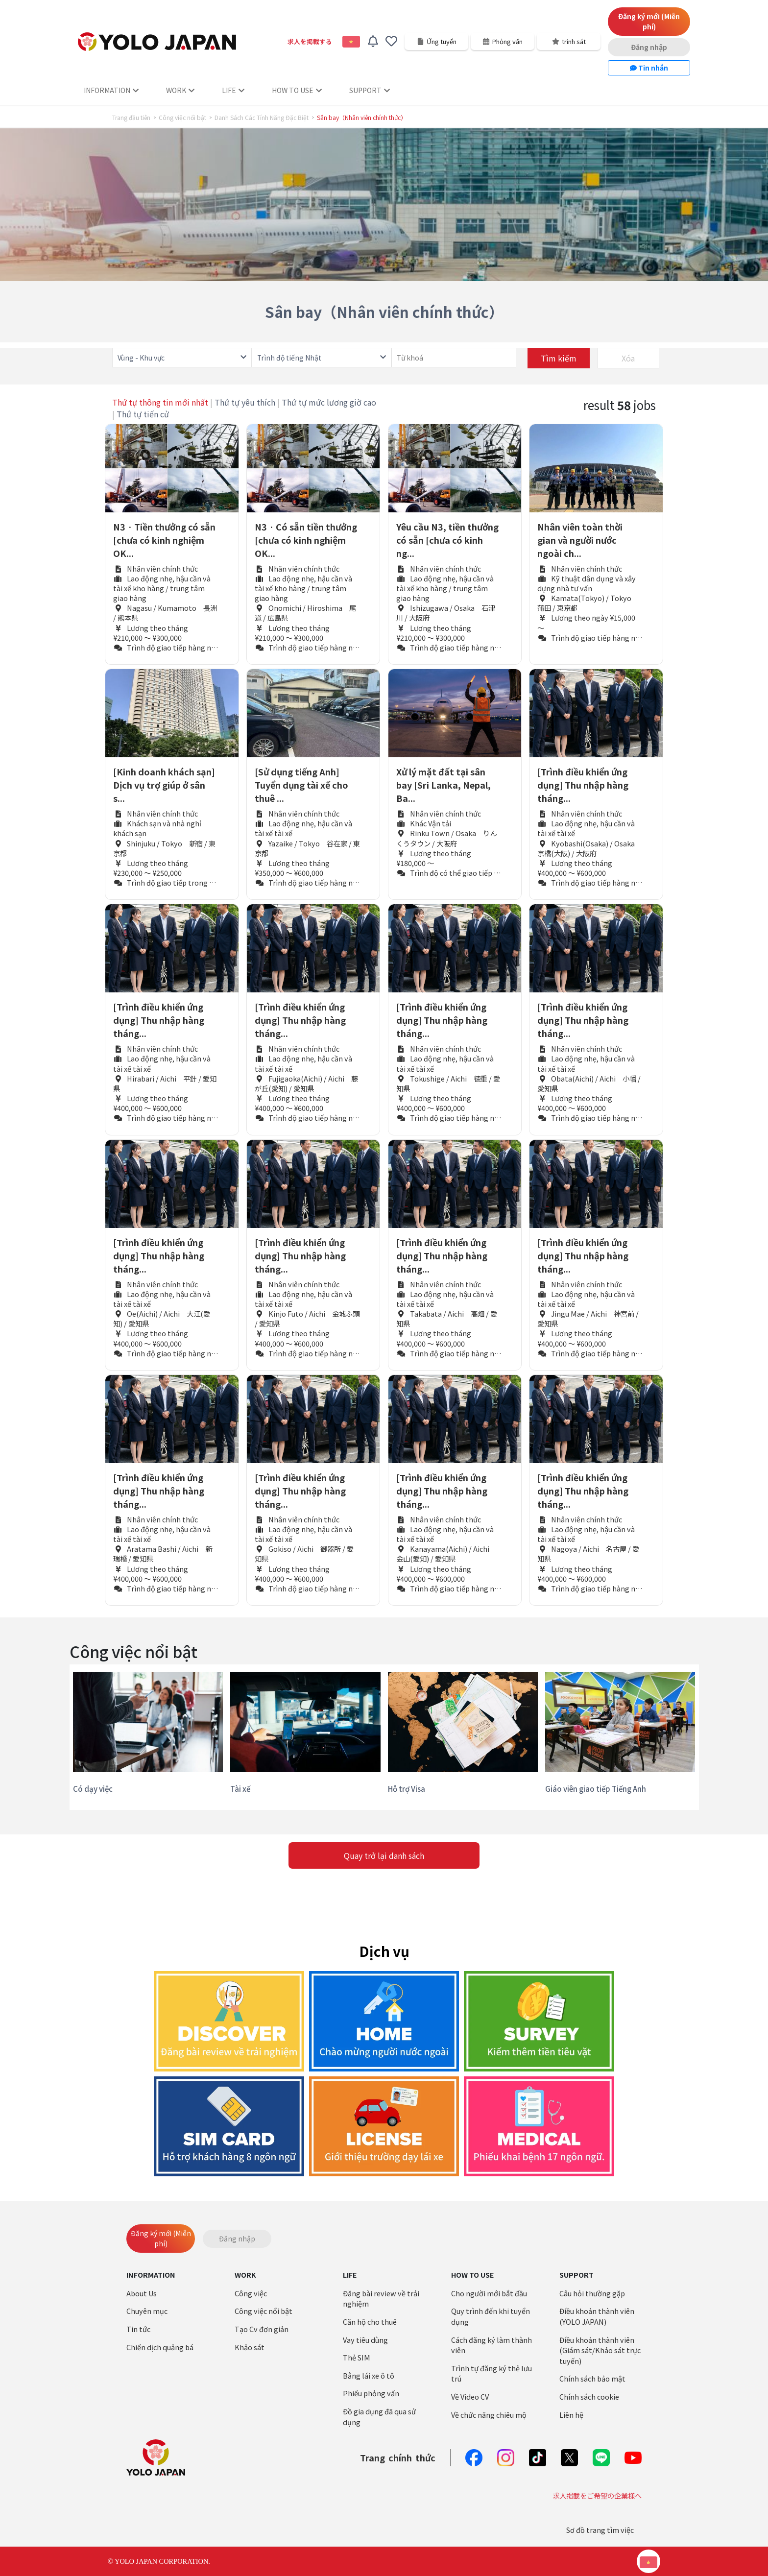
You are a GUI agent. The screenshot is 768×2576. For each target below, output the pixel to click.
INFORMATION (111, 90)
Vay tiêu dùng (365, 2340)
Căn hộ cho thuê (370, 2321)
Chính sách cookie (589, 2396)
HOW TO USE (297, 90)
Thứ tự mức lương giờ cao (329, 402)
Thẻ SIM (356, 2357)
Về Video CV (470, 2396)
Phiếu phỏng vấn (371, 2393)
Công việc (251, 2293)
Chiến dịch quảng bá (159, 2347)
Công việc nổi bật (182, 117)
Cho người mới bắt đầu (489, 2293)
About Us (141, 2293)
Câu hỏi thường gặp (592, 2293)
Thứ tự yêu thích (245, 402)
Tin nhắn (649, 67)
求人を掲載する (310, 41)
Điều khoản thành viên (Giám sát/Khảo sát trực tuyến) (600, 2350)
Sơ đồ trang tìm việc (600, 2530)
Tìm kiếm (558, 358)
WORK (180, 90)
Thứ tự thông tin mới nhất (160, 402)
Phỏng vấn (502, 41)
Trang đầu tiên (131, 117)
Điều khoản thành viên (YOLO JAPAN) (596, 2316)
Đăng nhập (649, 47)
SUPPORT (369, 90)
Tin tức (138, 2329)
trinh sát (569, 41)
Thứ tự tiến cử (143, 414)
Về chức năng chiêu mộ (489, 2414)
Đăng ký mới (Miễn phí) (649, 21)
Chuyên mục (147, 2311)
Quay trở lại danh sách (384, 1855)
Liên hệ (571, 2414)
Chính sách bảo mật (592, 2378)
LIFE (233, 90)
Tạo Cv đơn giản (261, 2329)
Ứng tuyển (436, 41)
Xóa (628, 358)
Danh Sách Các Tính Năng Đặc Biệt (262, 117)
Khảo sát (249, 2347)
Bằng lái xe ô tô (368, 2375)
